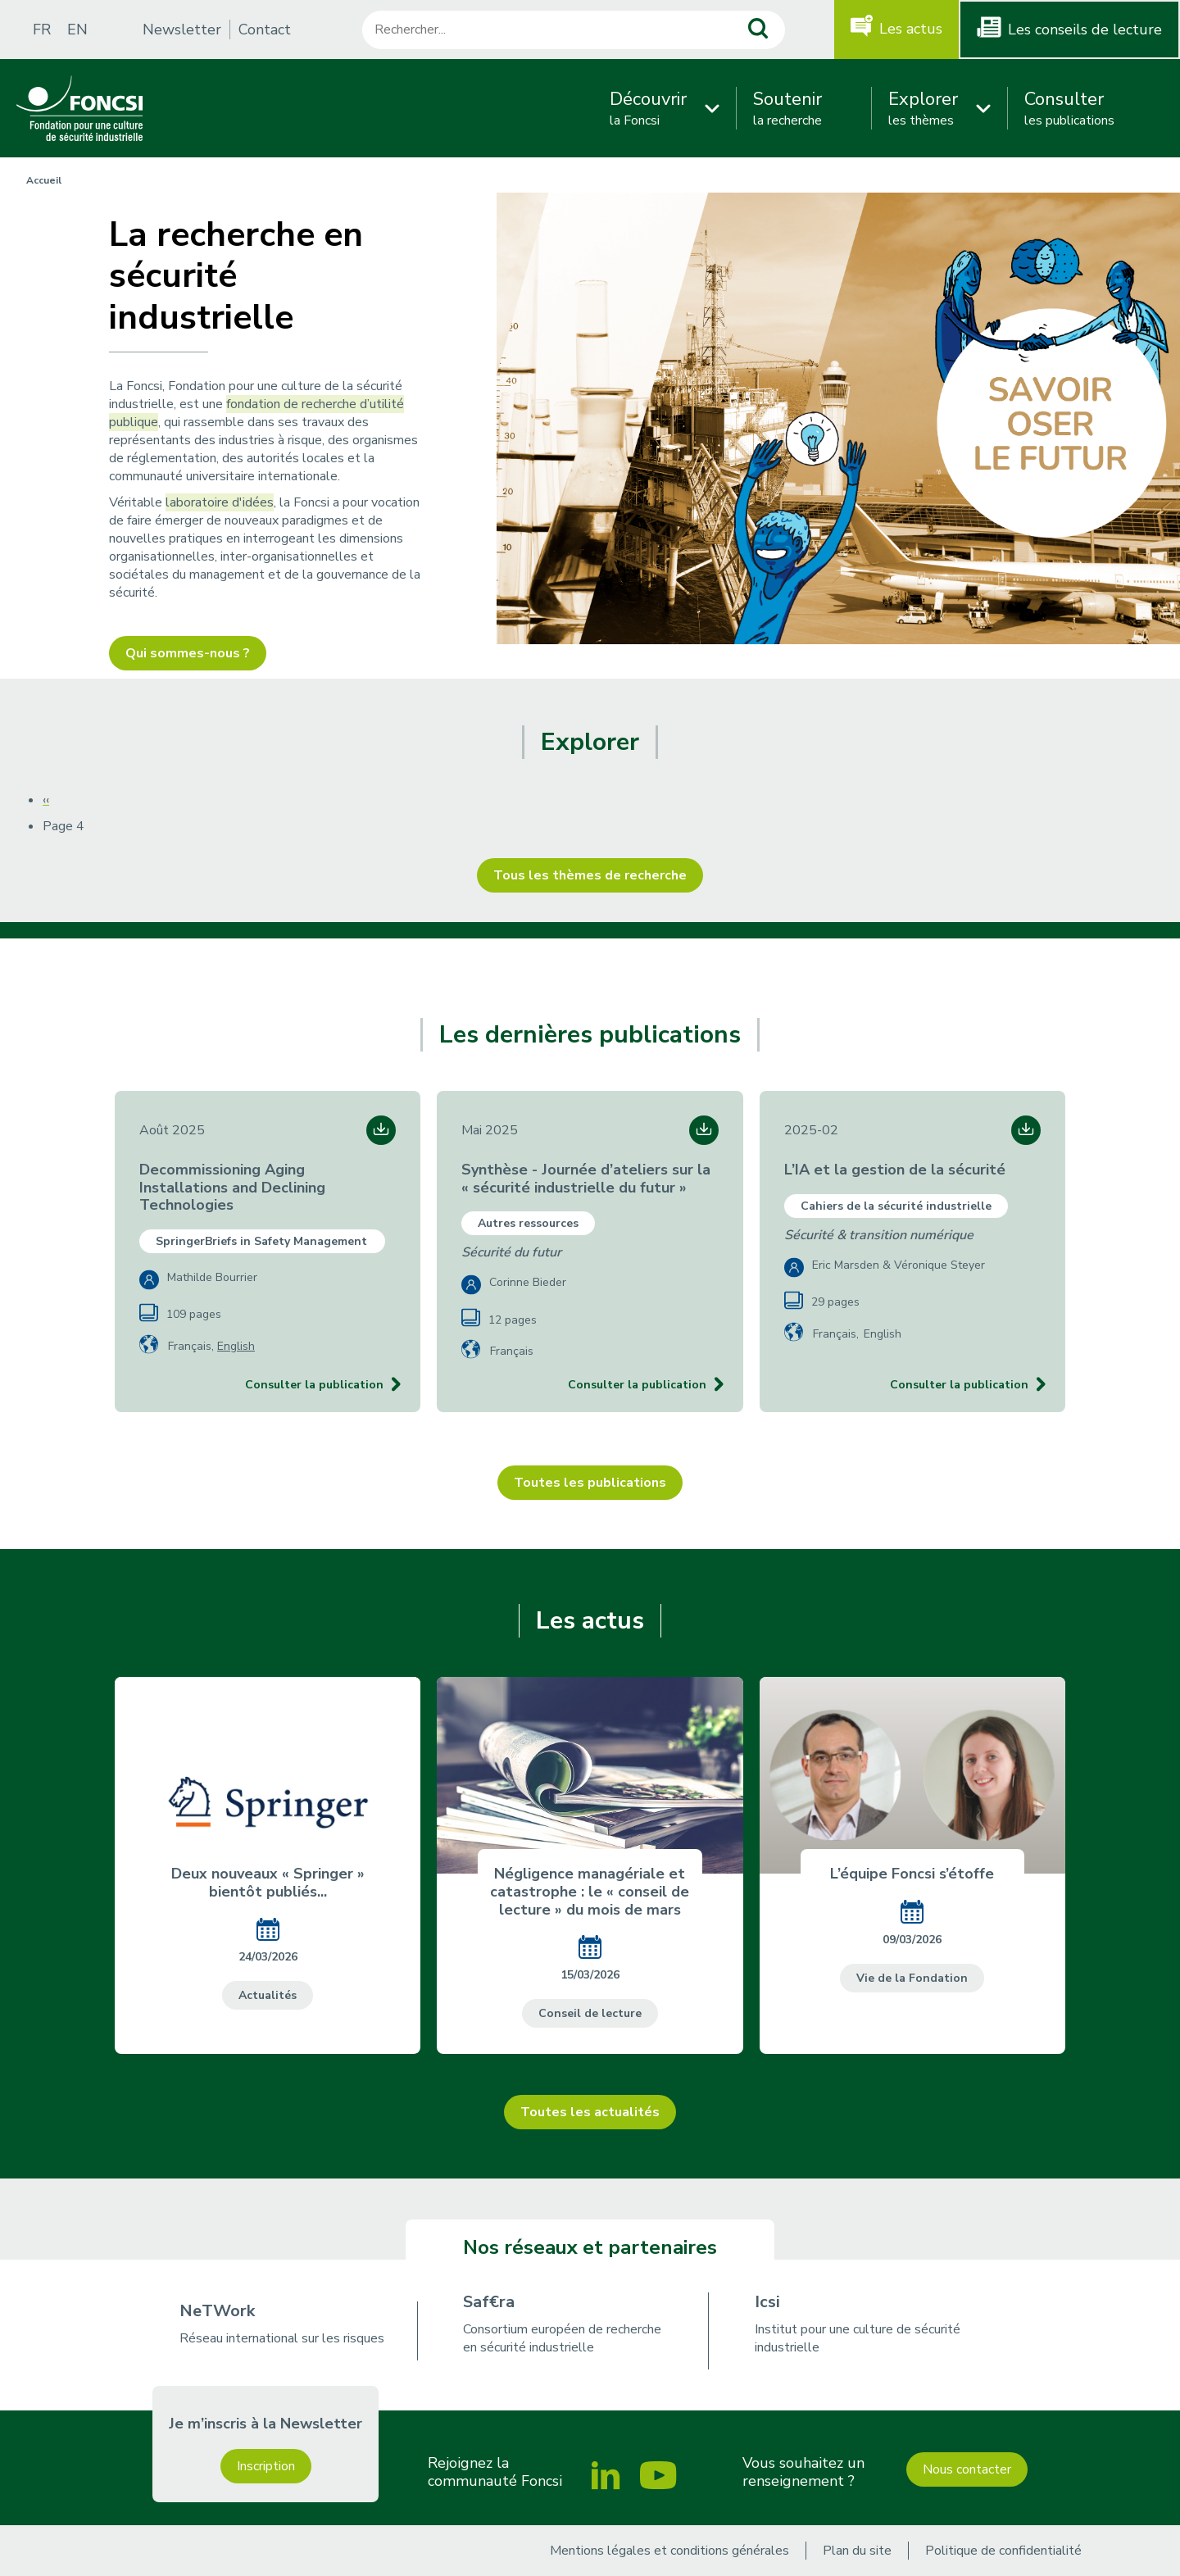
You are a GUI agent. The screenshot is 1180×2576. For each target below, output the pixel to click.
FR (42, 29)
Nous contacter (967, 2469)
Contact (264, 29)
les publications (1069, 108)
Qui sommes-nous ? (187, 653)
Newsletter (182, 29)
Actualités (267, 1995)
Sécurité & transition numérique (879, 1235)
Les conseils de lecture (1085, 29)
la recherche (787, 108)
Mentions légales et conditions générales (669, 2551)
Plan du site (857, 2551)
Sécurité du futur (511, 1252)
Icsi (767, 2302)
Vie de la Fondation (912, 1978)
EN (77, 29)
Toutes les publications (590, 1483)
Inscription (266, 2466)
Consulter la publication (314, 1384)
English (236, 1346)
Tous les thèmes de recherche (590, 875)
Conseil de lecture (590, 2013)
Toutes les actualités (590, 2112)
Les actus (910, 29)
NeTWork (217, 2311)
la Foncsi (648, 108)
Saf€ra (489, 2302)
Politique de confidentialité (1003, 2551)
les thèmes (923, 108)
